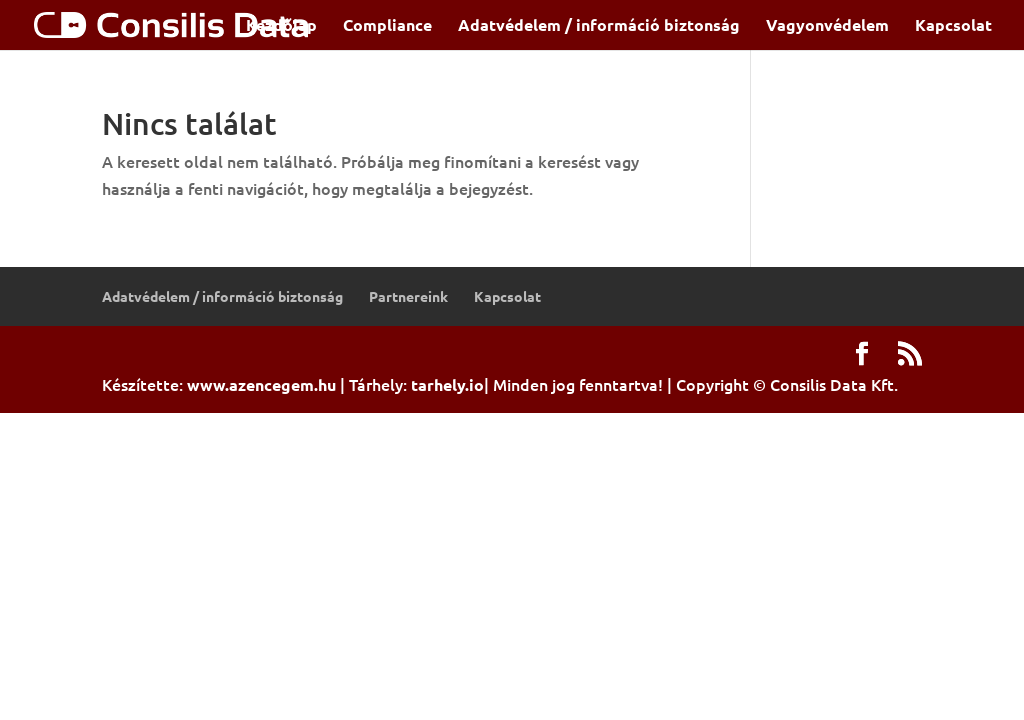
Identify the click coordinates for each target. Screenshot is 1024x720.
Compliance (387, 26)
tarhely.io (447, 384)
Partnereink (408, 296)
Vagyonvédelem (827, 26)
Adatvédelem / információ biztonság (599, 26)
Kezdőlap (281, 26)
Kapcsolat (953, 26)
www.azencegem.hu (261, 384)
